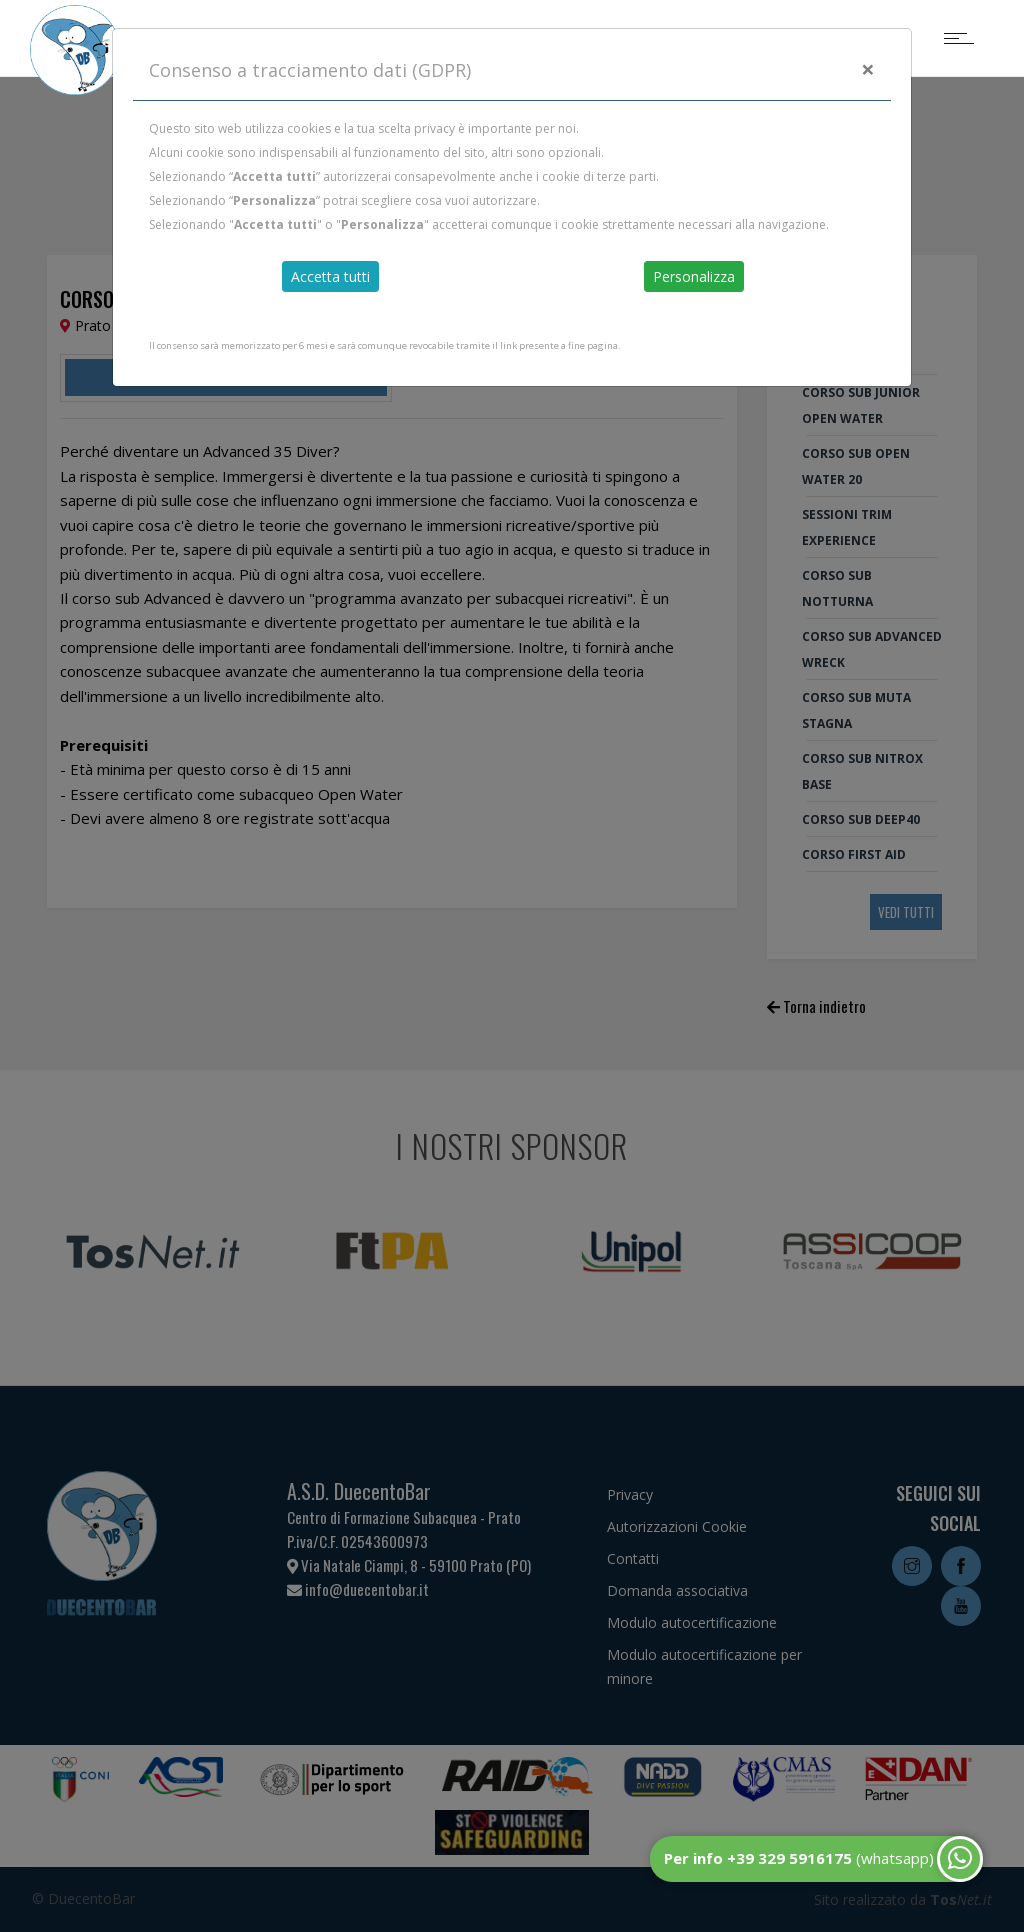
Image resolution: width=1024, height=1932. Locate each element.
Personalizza (694, 276)
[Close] (868, 69)
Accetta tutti (330, 276)
